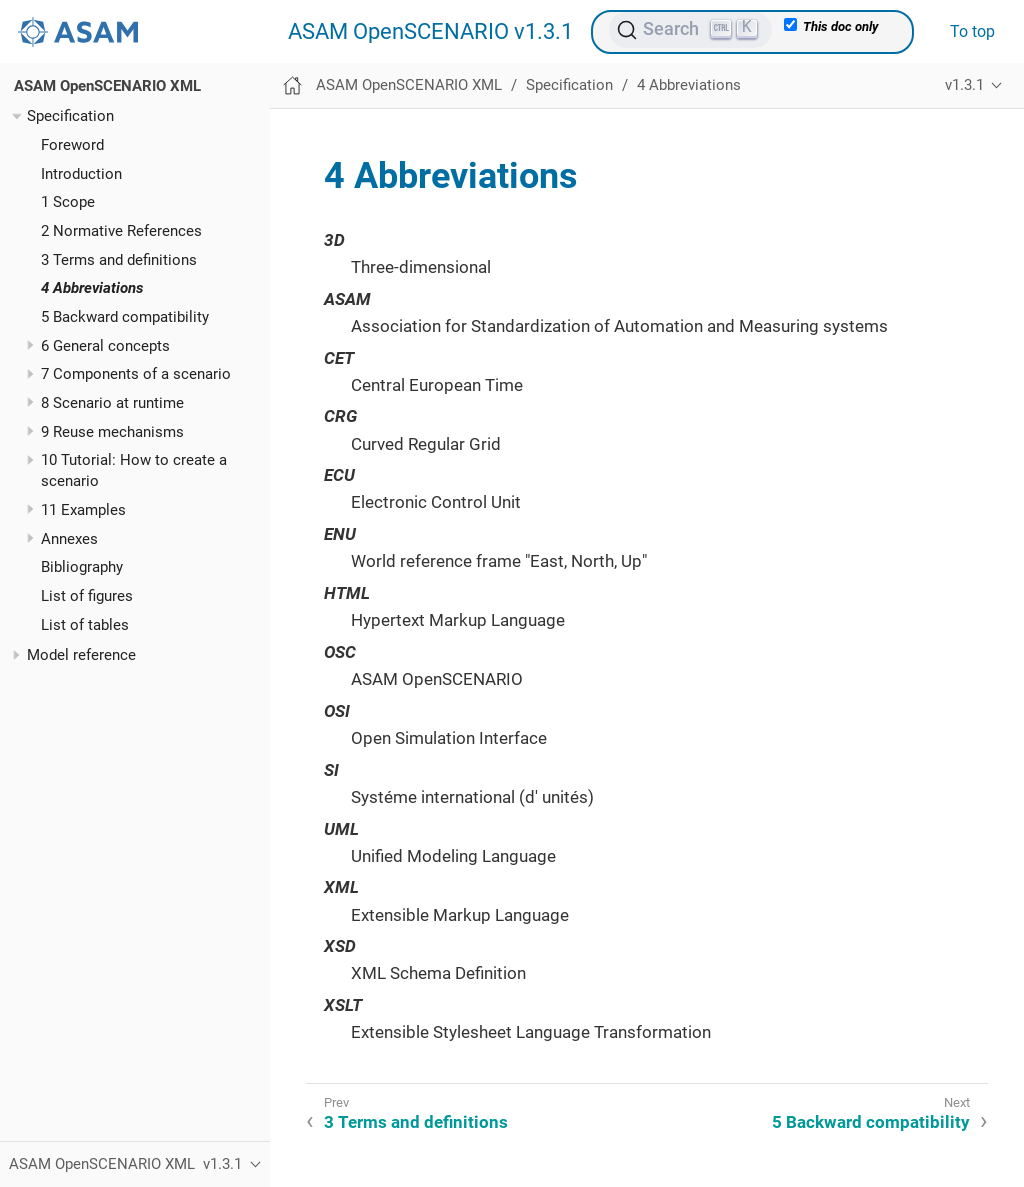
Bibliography (82, 567)
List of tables (85, 625)
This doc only (831, 26)
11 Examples (83, 510)
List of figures (87, 596)
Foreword (72, 145)
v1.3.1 (964, 85)
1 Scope (68, 202)
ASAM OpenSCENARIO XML (107, 86)
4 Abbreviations (92, 288)
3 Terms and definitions (119, 260)
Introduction (81, 174)
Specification (70, 116)
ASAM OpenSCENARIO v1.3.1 (430, 32)
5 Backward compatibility (125, 317)
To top (972, 31)
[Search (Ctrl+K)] (690, 30)
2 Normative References (121, 231)
